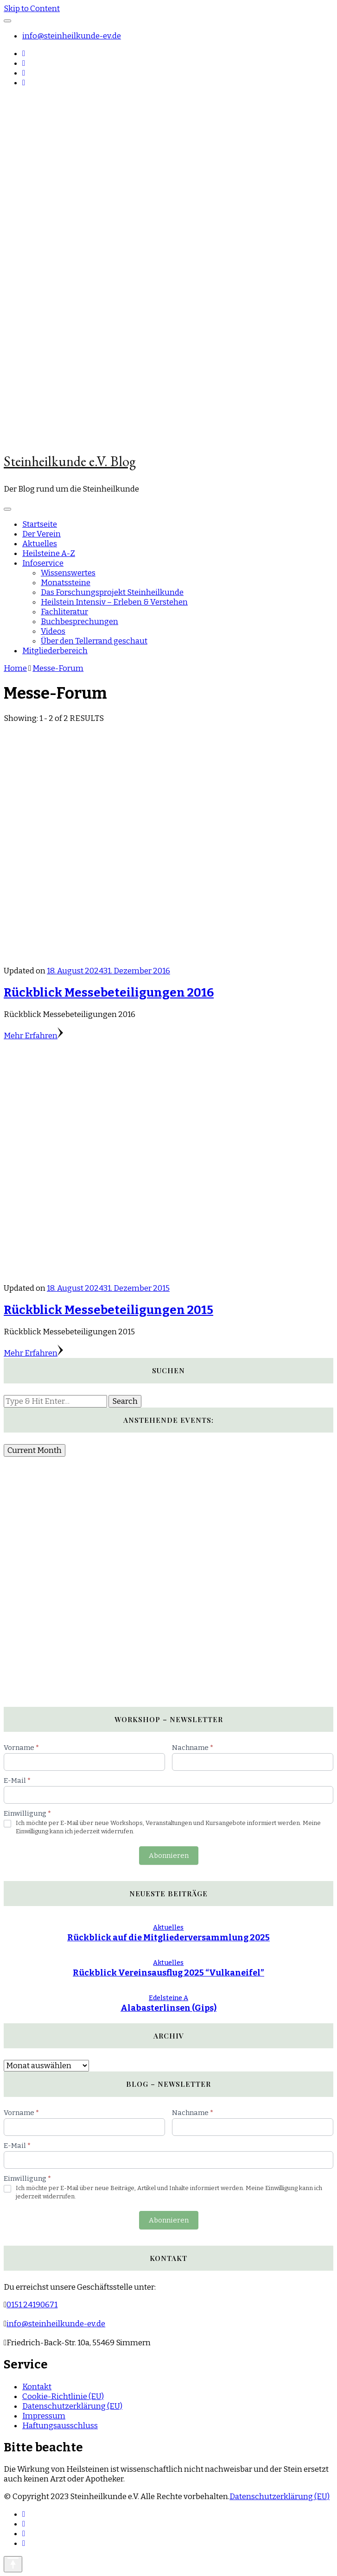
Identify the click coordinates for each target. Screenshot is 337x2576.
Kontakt (36, 2387)
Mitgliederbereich (55, 651)
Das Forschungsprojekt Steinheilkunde (112, 592)
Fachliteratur (64, 612)
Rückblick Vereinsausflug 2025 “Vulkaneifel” (168, 1973)
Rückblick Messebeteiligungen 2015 (108, 1310)
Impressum (43, 2416)
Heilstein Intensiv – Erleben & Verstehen (114, 602)
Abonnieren (169, 1855)
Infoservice (43, 563)
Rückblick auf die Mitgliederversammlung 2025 (168, 1937)
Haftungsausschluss (60, 2426)
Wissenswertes (68, 573)
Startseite (39, 524)
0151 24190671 (31, 2305)
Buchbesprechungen (79, 621)
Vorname (21, 1747)
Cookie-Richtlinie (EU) (63, 2396)
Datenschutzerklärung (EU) (72, 2406)
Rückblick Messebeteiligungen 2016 (109, 992)
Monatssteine (65, 582)
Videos (53, 631)
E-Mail (17, 1780)
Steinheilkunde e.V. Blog (70, 461)
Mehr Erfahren (33, 1036)
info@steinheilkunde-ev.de (71, 36)
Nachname (192, 1747)
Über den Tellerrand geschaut (94, 641)
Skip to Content (32, 8)
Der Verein (41, 534)
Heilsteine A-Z (48, 553)
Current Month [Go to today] (34, 1450)
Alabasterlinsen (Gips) (168, 2008)
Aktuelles (39, 544)
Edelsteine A (168, 1998)
